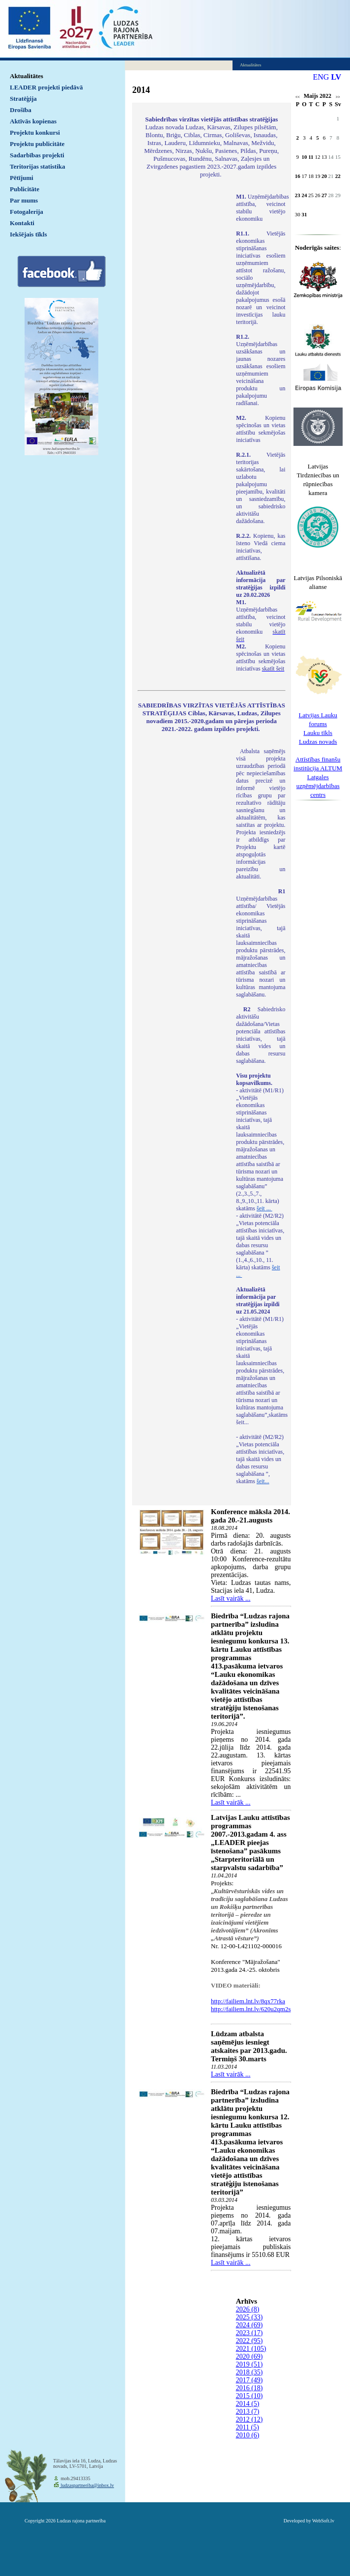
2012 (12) (249, 2419)
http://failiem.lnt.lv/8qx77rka (248, 2001)
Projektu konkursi (35, 132)
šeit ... (264, 1208)
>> (338, 97)
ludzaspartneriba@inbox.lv (86, 2485)
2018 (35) (249, 2372)
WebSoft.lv (323, 2520)
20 (324, 176)
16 (297, 176)
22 (338, 176)
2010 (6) (248, 2435)
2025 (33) (249, 2317)
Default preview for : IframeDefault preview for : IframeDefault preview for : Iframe (182, 323)
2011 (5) (247, 2427)
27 (324, 195)
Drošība (20, 110)
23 (297, 195)
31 (304, 214)
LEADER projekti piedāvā (46, 87)
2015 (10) (249, 2396)
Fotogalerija (26, 211)
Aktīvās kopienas (33, 121)
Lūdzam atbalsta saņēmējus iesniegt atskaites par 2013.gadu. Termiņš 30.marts (249, 2046)
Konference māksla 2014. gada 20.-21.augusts (250, 1516)
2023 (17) (249, 2333)
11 (310, 157)
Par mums (24, 200)
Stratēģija (23, 98)
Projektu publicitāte (37, 143)
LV (336, 77)
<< (297, 97)
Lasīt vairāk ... (230, 1598)
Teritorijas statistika (37, 166)
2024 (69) (249, 2325)
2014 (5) (248, 2403)
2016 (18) (249, 2388)
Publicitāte (24, 189)
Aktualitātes (26, 76)
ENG (321, 77)
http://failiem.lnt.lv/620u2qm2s (251, 2009)
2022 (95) (249, 2340)
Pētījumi (21, 177)
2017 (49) (249, 2380)
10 (304, 157)
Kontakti (22, 223)
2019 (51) (249, 2364)
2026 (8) (248, 2309)
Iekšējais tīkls (28, 234)
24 (304, 195)
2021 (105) (251, 2348)
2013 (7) (248, 2411)
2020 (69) (249, 2356)
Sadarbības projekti (37, 155)
